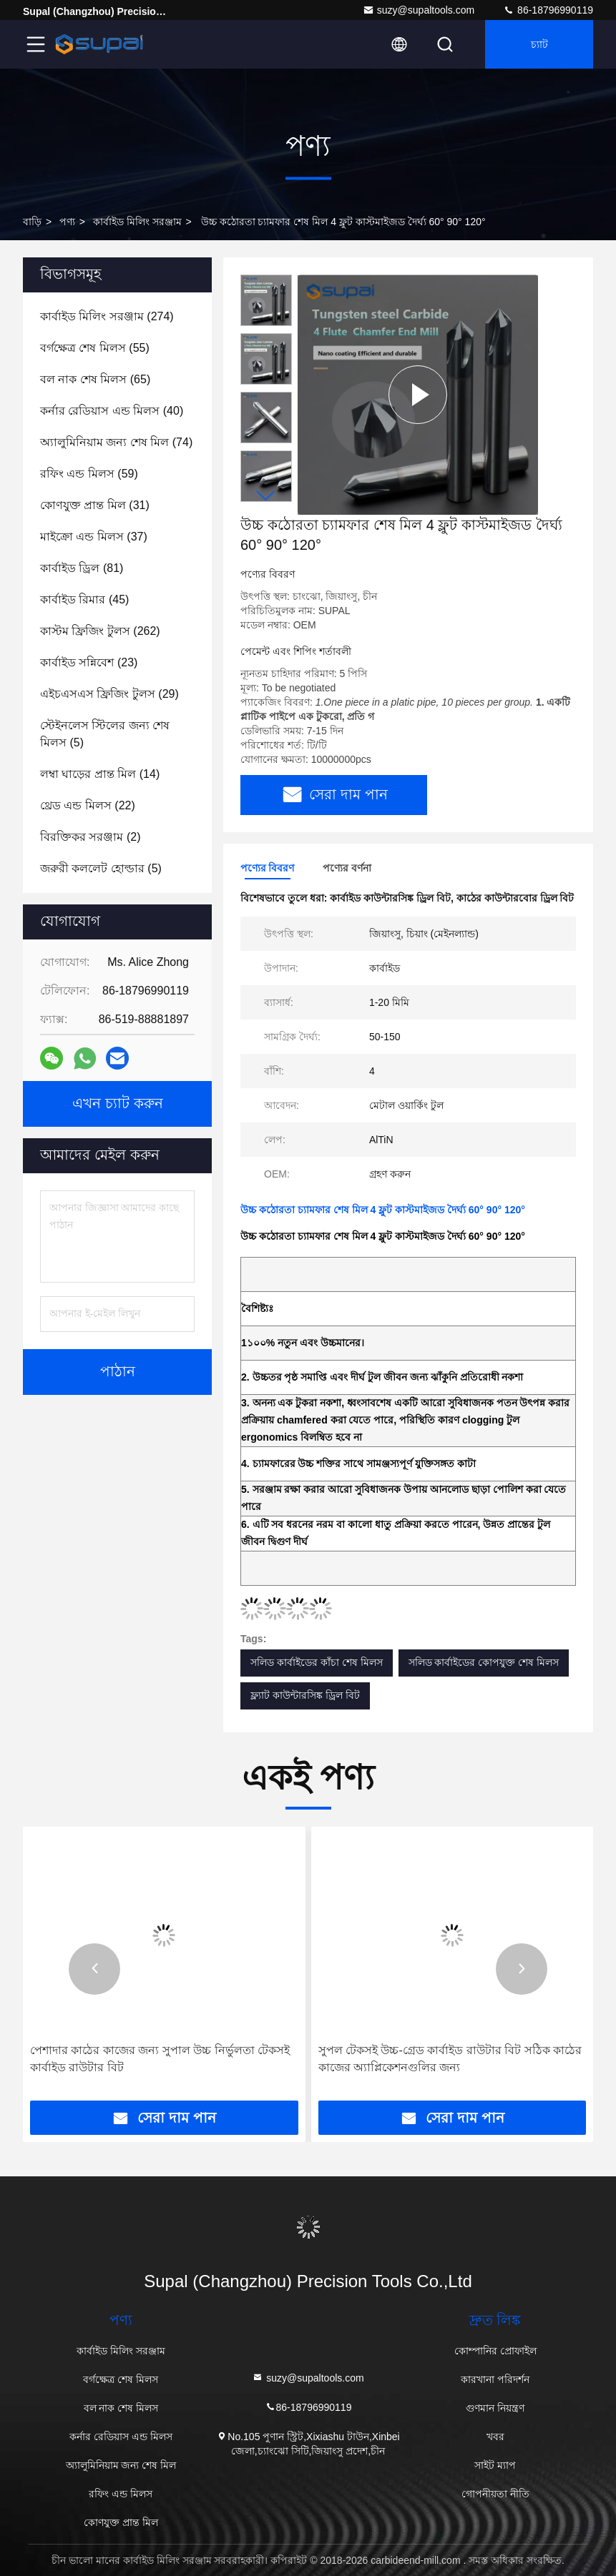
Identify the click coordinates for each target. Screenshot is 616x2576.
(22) (87, 805)
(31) (95, 505)
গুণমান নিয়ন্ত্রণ (495, 2408)
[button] (266, 495)
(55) (95, 348)
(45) (84, 599)
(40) (111, 411)
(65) (95, 379)
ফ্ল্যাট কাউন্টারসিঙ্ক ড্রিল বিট (305, 1695)
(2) (90, 837)
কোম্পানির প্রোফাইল (495, 2351)
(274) (107, 316)
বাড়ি (32, 221)
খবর (495, 2436)
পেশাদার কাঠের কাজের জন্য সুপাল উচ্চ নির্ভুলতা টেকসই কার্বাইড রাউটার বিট (160, 2058)
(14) (100, 774)
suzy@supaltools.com (418, 10)
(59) (89, 474)
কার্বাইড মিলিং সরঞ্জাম (137, 221)
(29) (109, 694)
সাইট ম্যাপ (495, 2465)
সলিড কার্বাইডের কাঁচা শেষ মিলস (316, 1662)
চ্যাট (539, 44)
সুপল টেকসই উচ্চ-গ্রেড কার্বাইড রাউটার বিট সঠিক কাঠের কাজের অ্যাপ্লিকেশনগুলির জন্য (450, 2058)
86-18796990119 (548, 10)
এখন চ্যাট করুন (117, 1104)
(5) (105, 734)
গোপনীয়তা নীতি (495, 2493)
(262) (100, 631)
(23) (88, 662)
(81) (81, 568)
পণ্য (67, 221)
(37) (93, 537)
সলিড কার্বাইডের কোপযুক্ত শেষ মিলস (484, 1662)
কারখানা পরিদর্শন (495, 2379)
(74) (116, 442)
